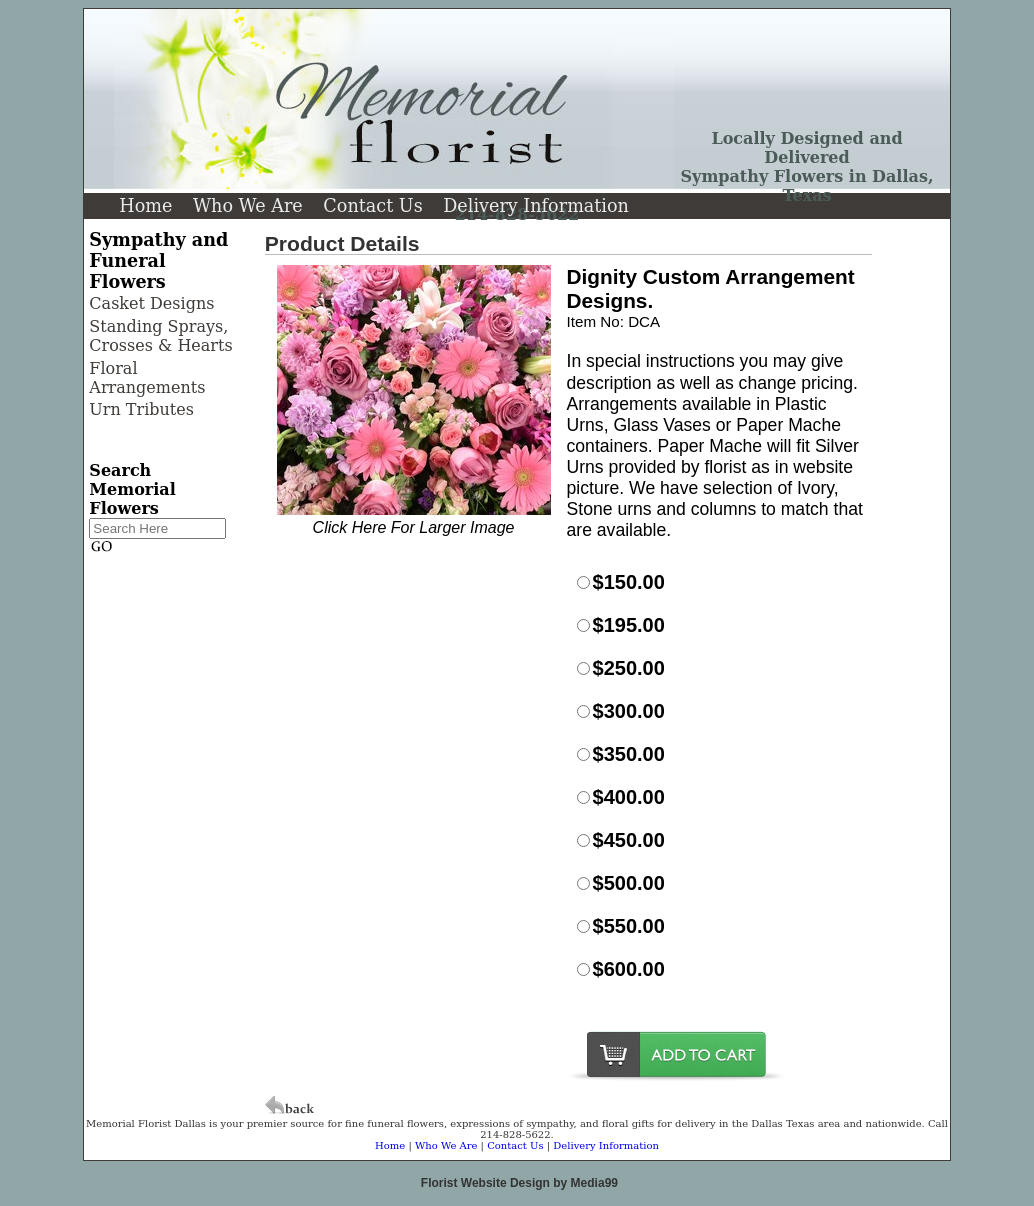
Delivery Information (536, 206)
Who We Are (248, 206)
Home (145, 206)
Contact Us (372, 206)
